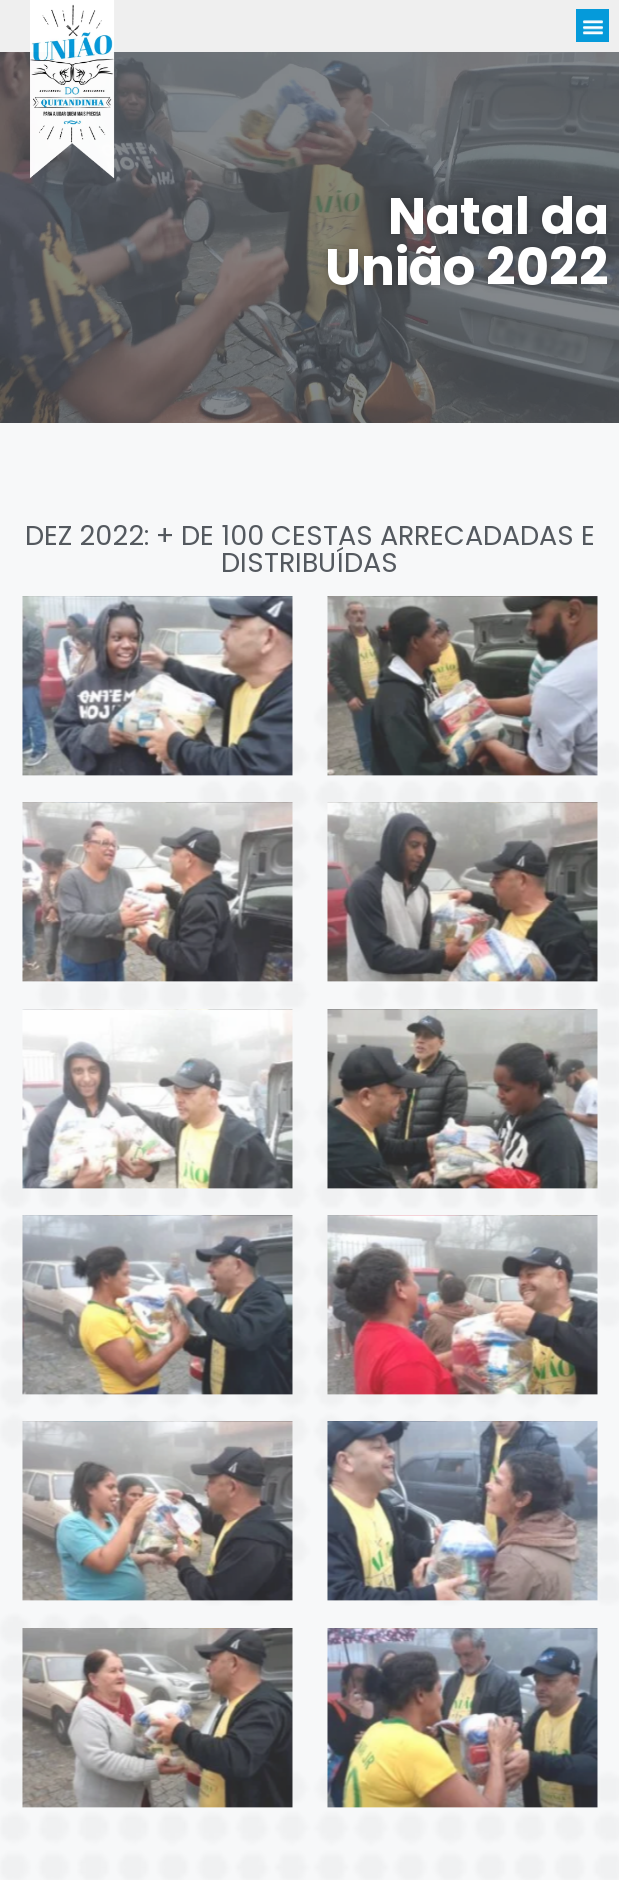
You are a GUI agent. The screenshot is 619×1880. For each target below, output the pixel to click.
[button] (592, 27)
